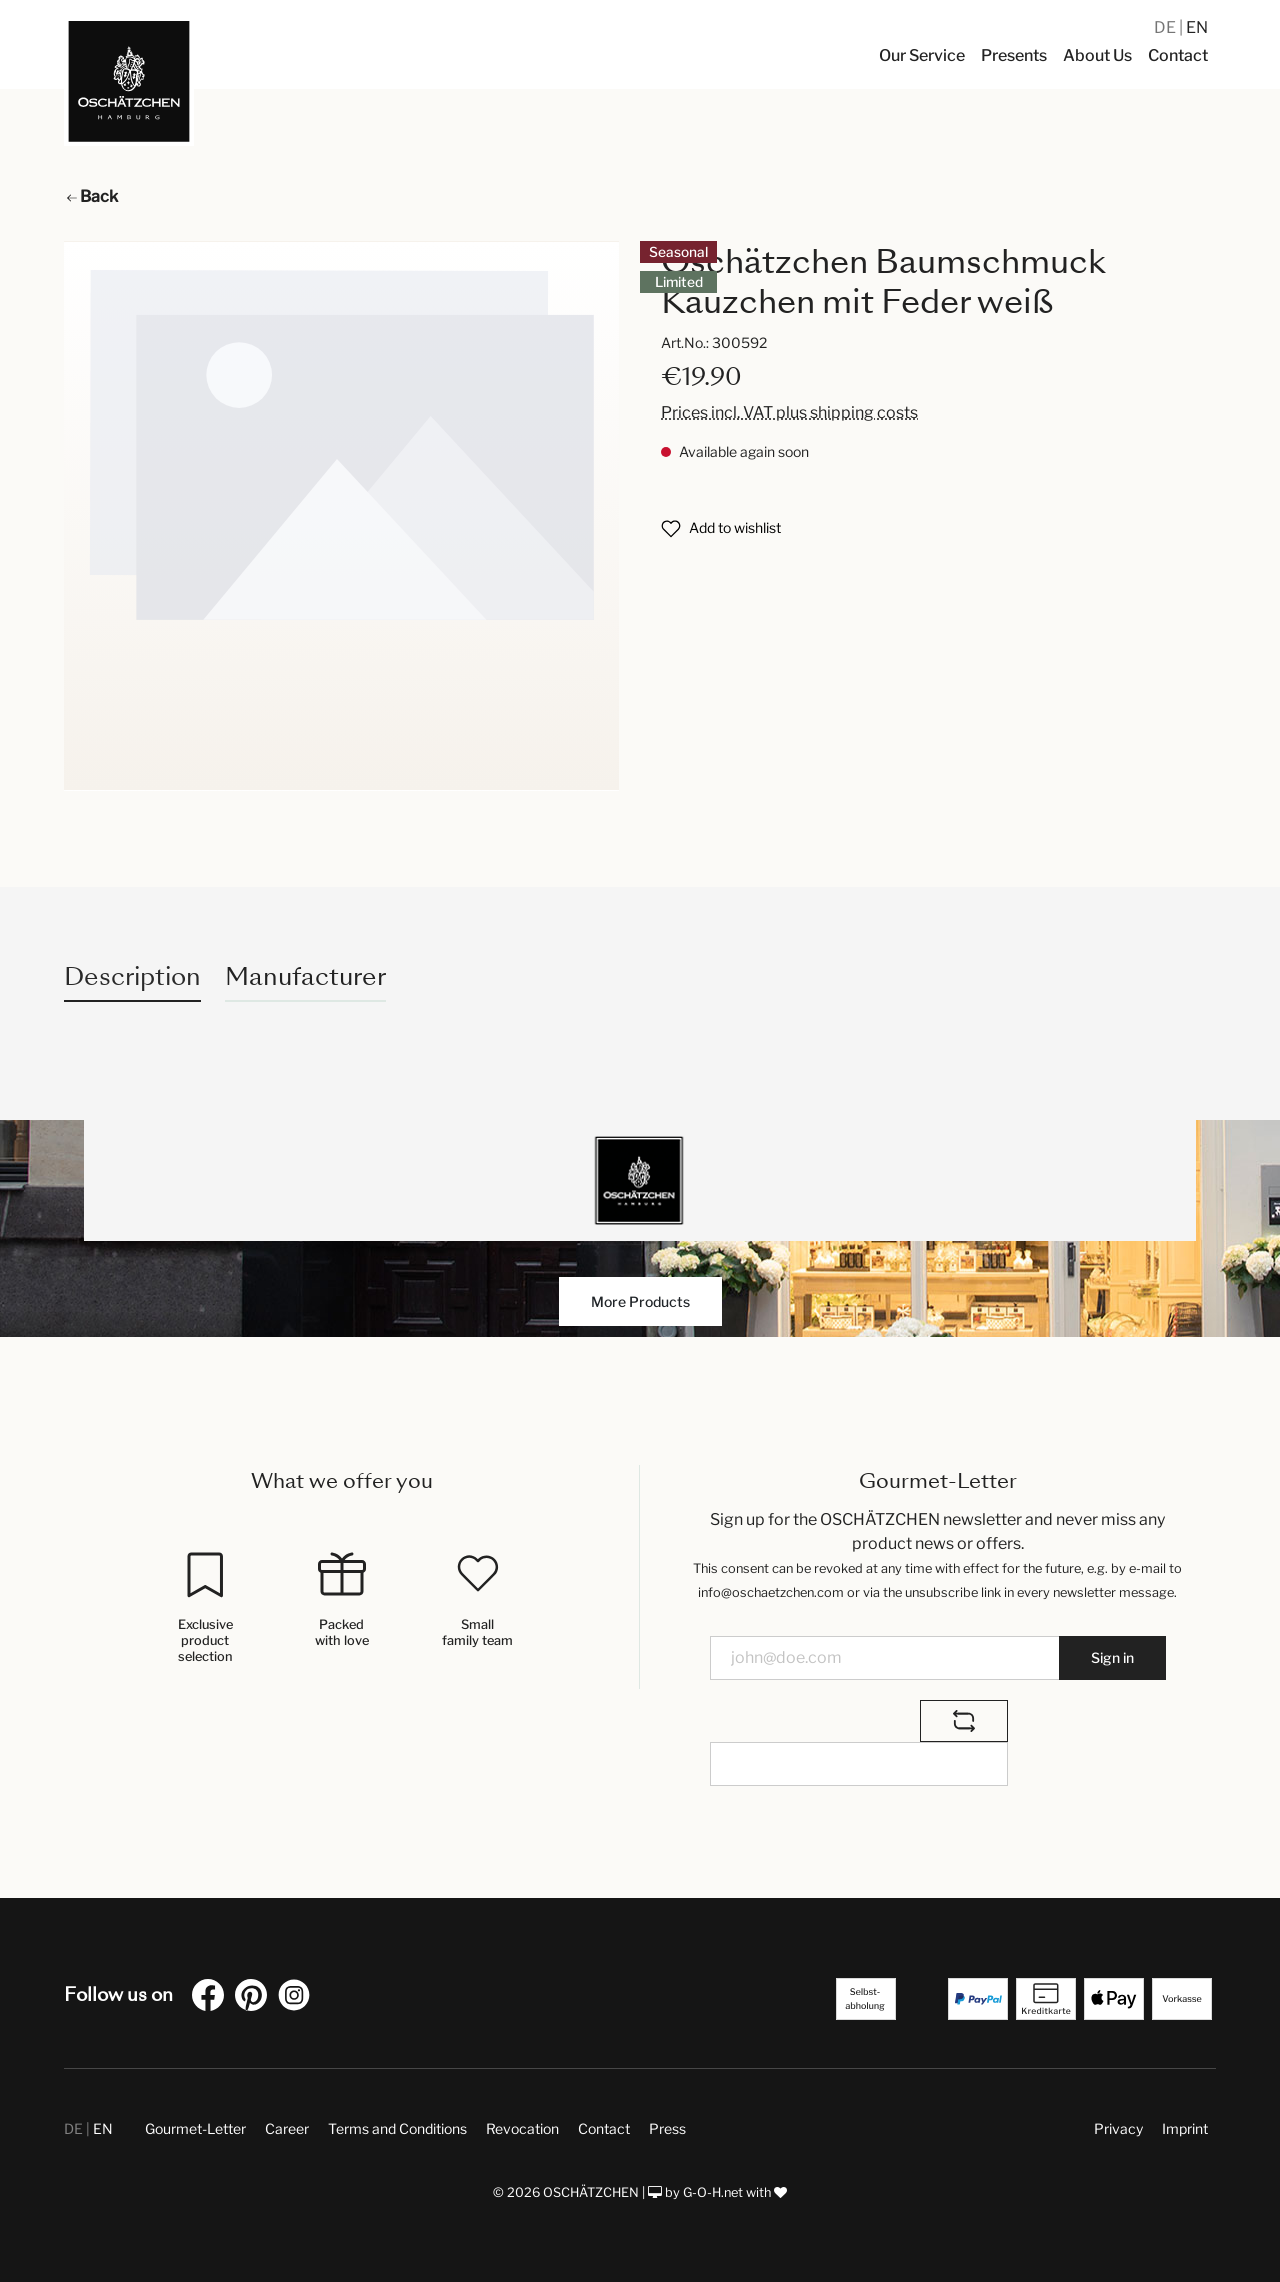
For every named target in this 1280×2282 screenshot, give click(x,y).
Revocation (522, 2128)
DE (1166, 27)
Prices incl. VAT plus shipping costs (789, 412)
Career (287, 2128)
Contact (604, 2128)
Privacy (1118, 2128)
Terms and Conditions (397, 2128)
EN (1197, 27)
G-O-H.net (713, 2192)
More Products (640, 1301)
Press (667, 2128)
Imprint (1185, 2128)
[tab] (132, 976)
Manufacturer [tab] (305, 976)
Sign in (1112, 1657)
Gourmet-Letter (195, 2128)
